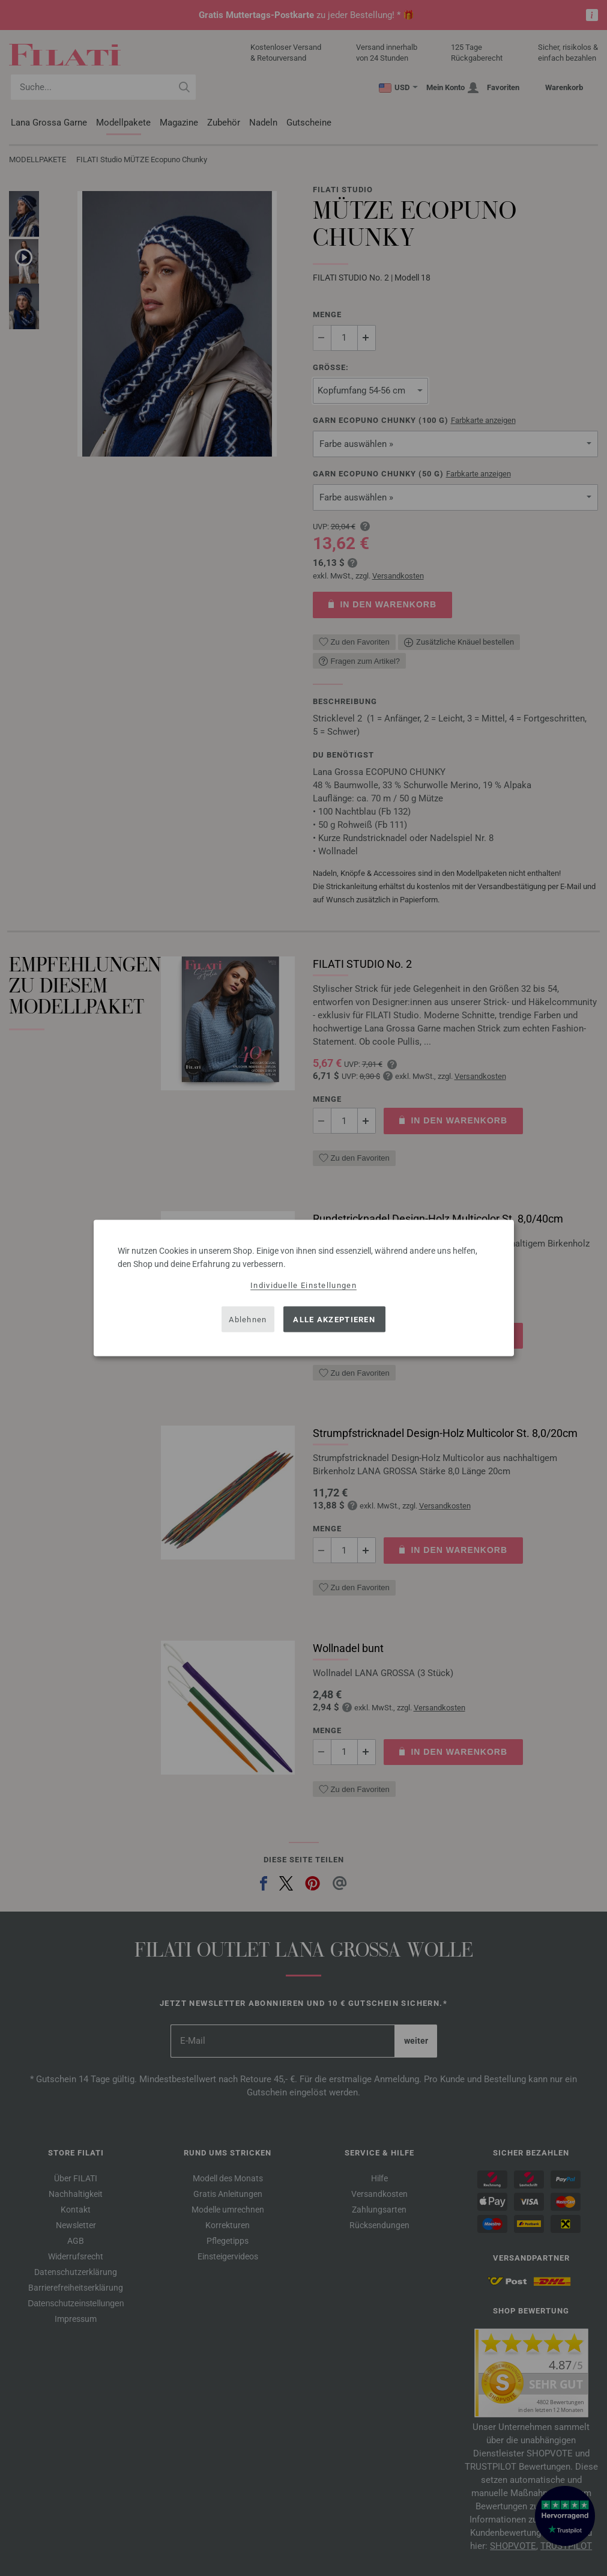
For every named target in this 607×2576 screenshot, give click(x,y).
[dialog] (304, 1288)
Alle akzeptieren (334, 1318)
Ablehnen (248, 1318)
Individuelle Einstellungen (303, 1285)
